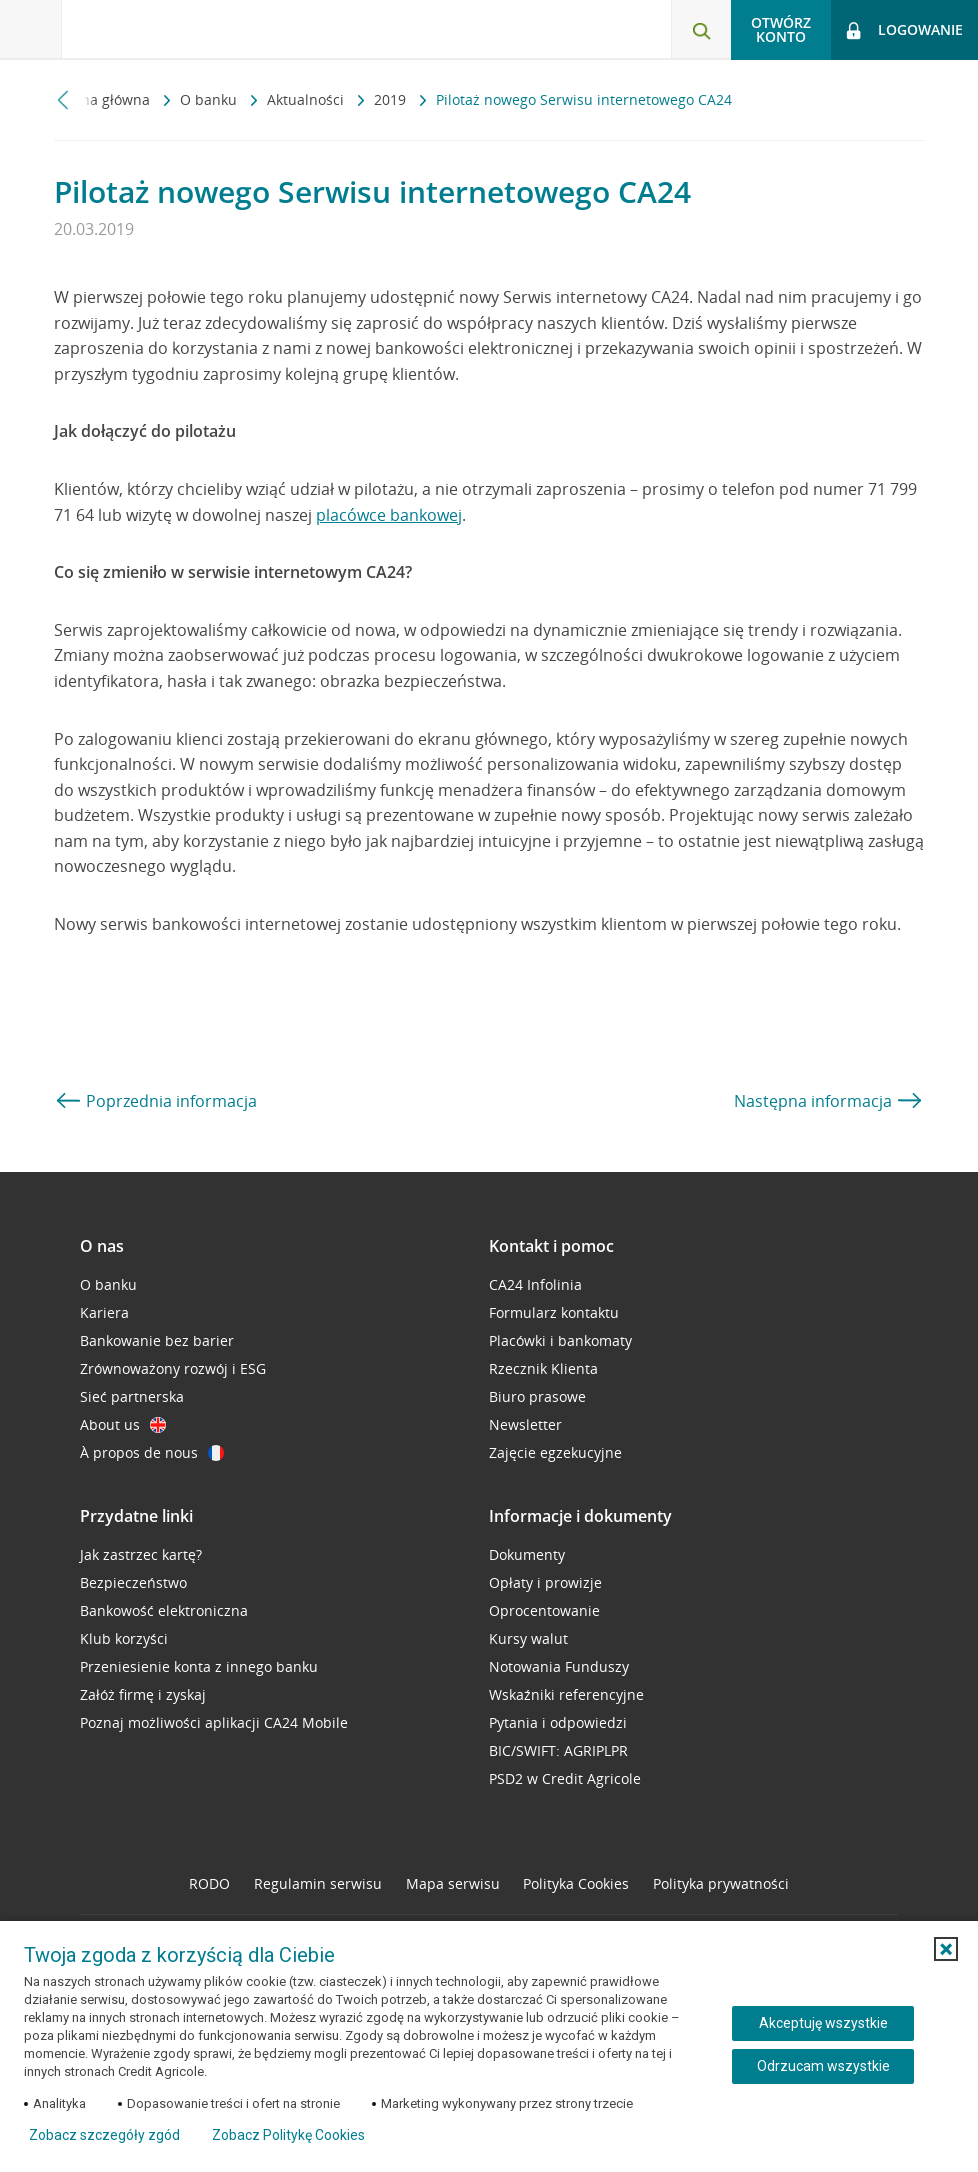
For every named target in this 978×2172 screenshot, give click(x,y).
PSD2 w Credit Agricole (565, 1778)
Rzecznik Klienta (543, 1368)
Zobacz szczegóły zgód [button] (104, 2135)
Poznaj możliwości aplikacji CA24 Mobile (214, 1722)
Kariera (104, 1312)
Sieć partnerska (132, 1396)
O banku (210, 99)
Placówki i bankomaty (560, 1340)
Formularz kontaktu (554, 1312)
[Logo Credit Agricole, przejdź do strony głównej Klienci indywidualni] (165, 28)
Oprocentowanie (544, 1610)
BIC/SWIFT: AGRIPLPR (558, 1750)
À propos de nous (152, 1452)
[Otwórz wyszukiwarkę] (701, 30)
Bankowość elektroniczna (164, 1610)
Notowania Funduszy (559, 1666)
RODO (209, 1883)
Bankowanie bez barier (157, 1340)
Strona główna (104, 99)
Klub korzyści (124, 1638)
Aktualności (307, 99)
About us (123, 1424)
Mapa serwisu (453, 1883)
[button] (946, 1949)
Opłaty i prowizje (545, 1582)
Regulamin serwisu (318, 1883)
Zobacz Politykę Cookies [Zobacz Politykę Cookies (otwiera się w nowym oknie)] (288, 2135)
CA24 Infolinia (535, 1284)
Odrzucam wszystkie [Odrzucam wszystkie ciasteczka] (823, 2066)
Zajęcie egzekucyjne (555, 1452)
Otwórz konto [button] (781, 29)
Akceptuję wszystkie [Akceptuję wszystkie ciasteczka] (823, 2023)
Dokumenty (527, 1554)
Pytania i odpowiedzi (558, 1722)
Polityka (576, 1883)
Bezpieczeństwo (133, 1582)
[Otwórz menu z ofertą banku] (31, 30)
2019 (392, 99)
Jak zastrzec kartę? (141, 1554)
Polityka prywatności (721, 1883)
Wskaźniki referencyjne (566, 1694)
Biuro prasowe (537, 1396)
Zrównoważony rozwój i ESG (173, 1368)
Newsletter (525, 1424)
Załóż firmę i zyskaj (143, 1694)
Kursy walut (528, 1638)
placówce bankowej (389, 515)
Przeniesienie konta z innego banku (199, 1666)
